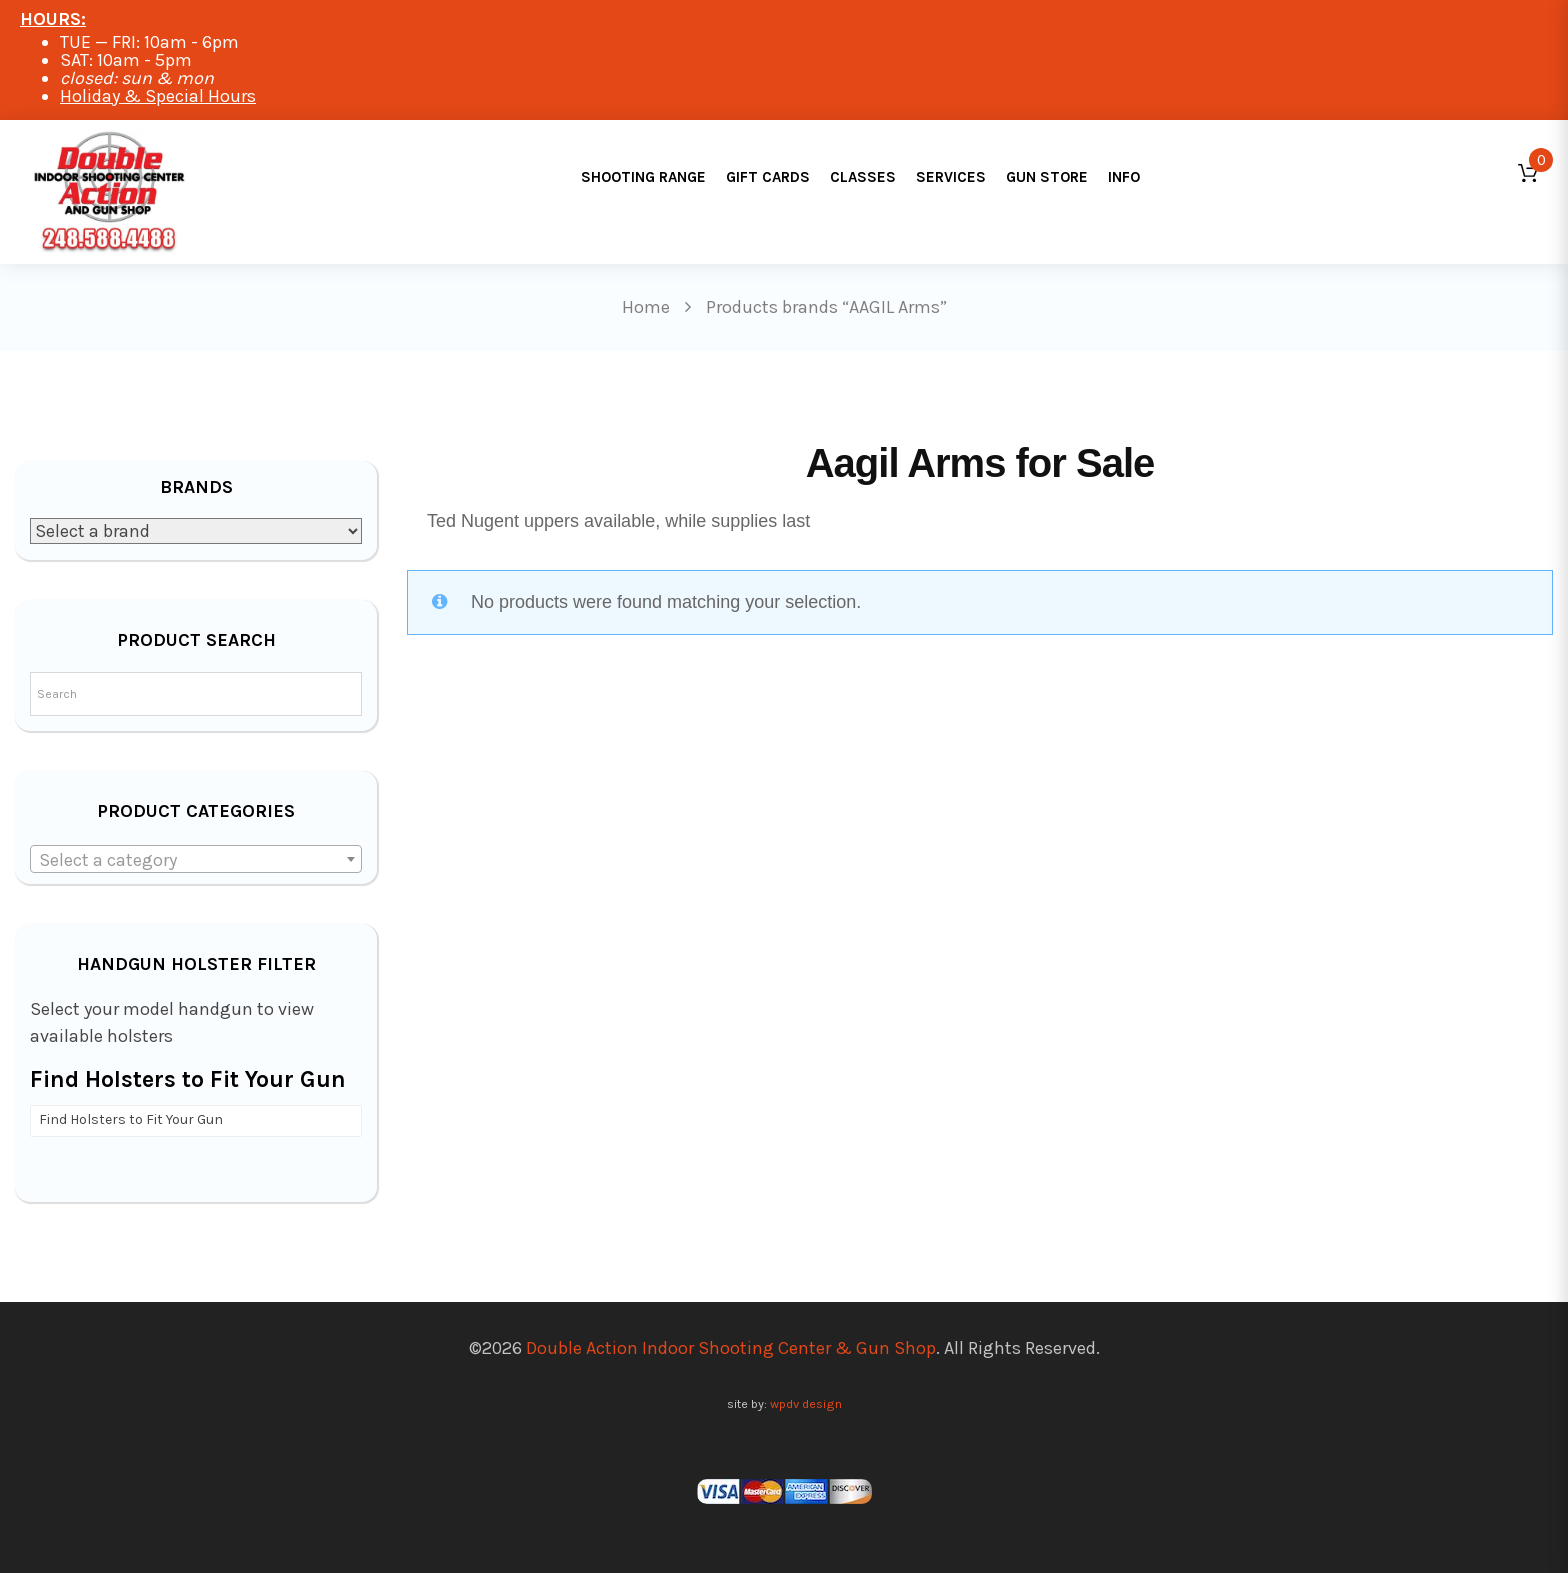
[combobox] (196, 859)
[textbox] (196, 860)
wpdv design (806, 1403)
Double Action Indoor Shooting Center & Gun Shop (731, 1348)
